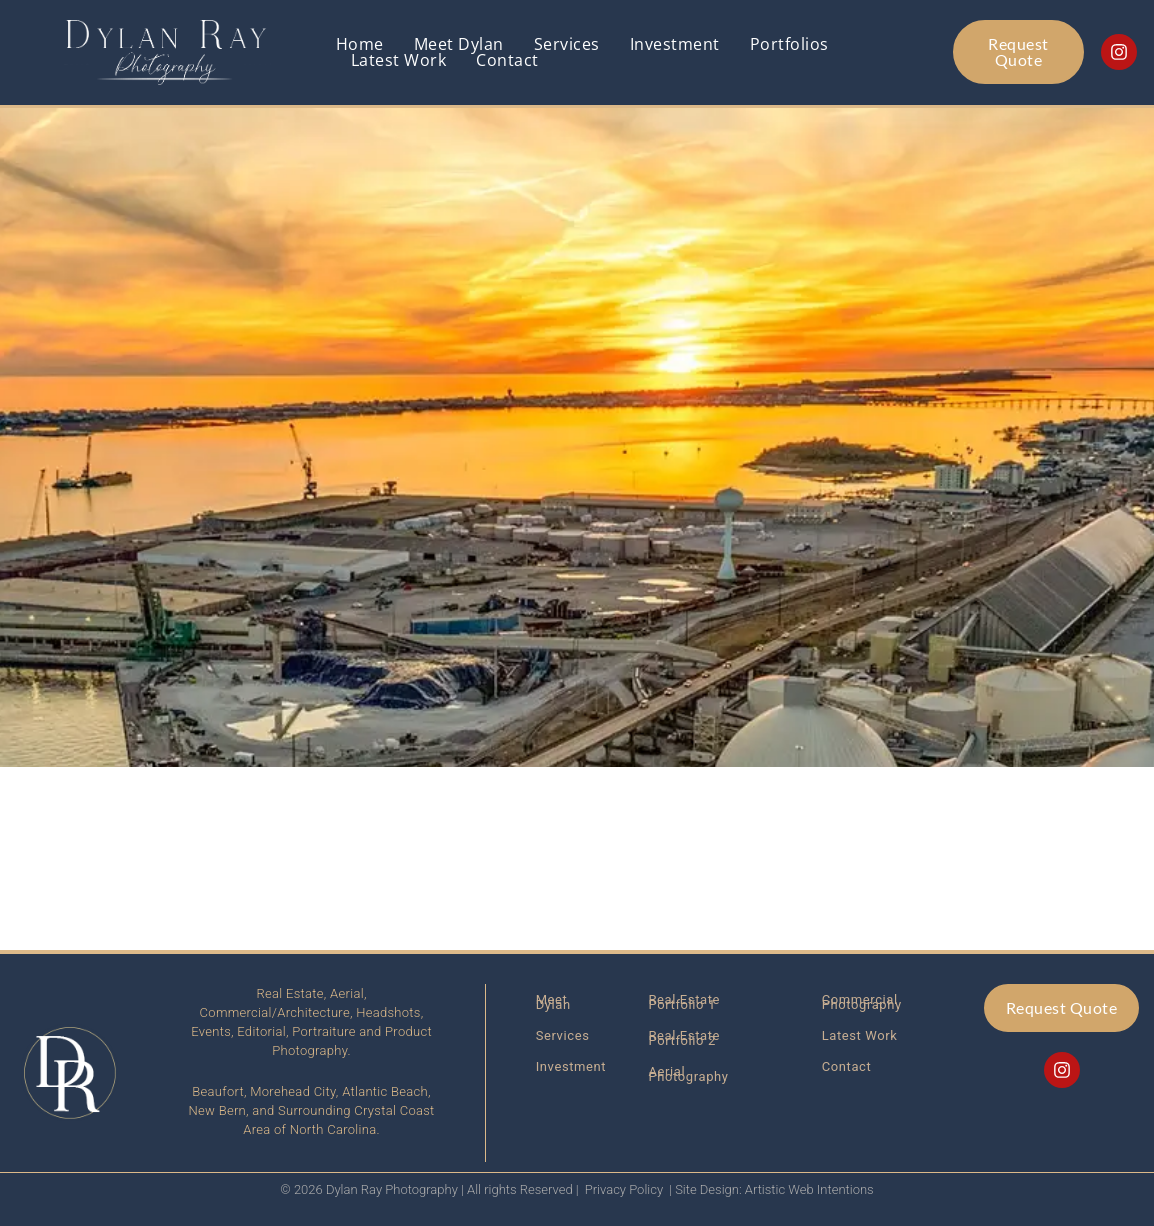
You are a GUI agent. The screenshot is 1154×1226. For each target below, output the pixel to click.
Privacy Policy (624, 1189)
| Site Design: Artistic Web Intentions (771, 1189)
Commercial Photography (862, 1002)
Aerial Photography (689, 1074)
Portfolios (789, 44)
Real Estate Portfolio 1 (685, 1002)
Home (360, 44)
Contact (507, 60)
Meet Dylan (459, 44)
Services (567, 44)
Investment (675, 44)
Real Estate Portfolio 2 (685, 1038)
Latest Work (399, 60)
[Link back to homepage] (168, 52)
